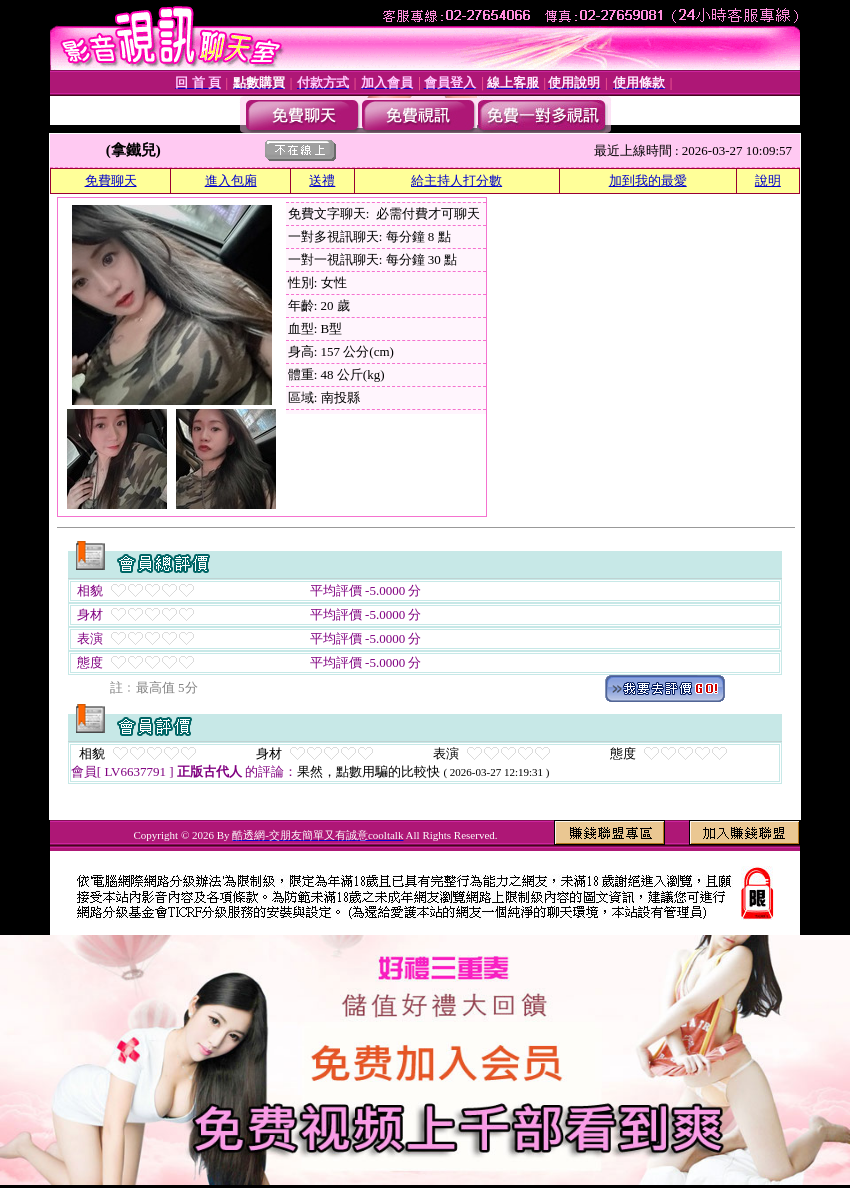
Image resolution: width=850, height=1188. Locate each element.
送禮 (322, 180)
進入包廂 (231, 180)
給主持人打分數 (456, 180)
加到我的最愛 (648, 180)
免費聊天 (111, 180)
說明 (768, 180)
